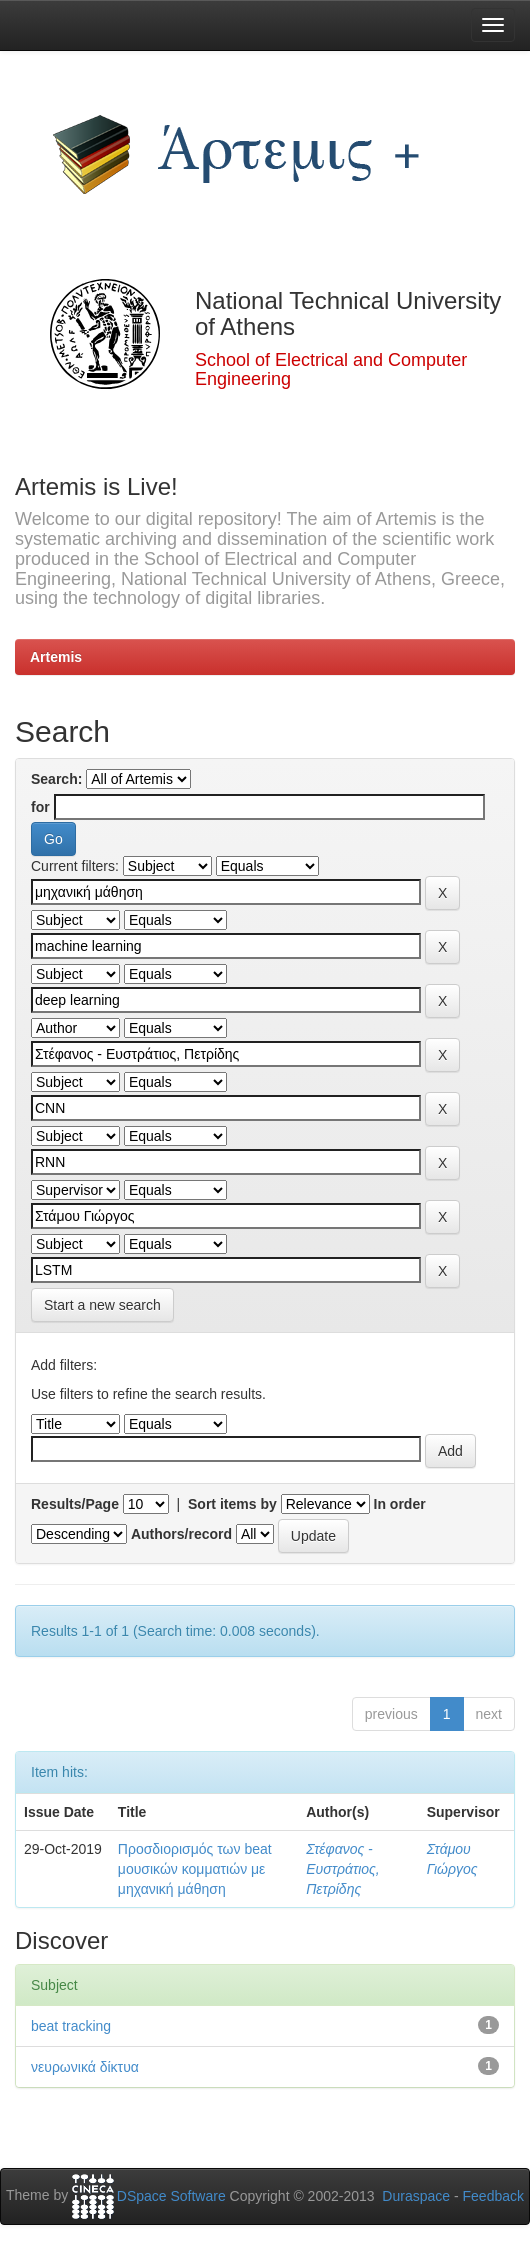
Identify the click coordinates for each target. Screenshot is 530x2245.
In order (400, 1504)
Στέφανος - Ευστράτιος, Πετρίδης (343, 1869)
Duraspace (416, 2196)
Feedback (493, 2196)
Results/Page (75, 1504)
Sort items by (232, 1504)
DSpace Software (171, 2196)
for (40, 807)
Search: (56, 779)
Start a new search (102, 1305)
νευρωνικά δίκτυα (85, 2067)
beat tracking (71, 2026)
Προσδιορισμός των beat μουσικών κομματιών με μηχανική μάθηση (195, 1869)
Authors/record (181, 1534)
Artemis (56, 657)
